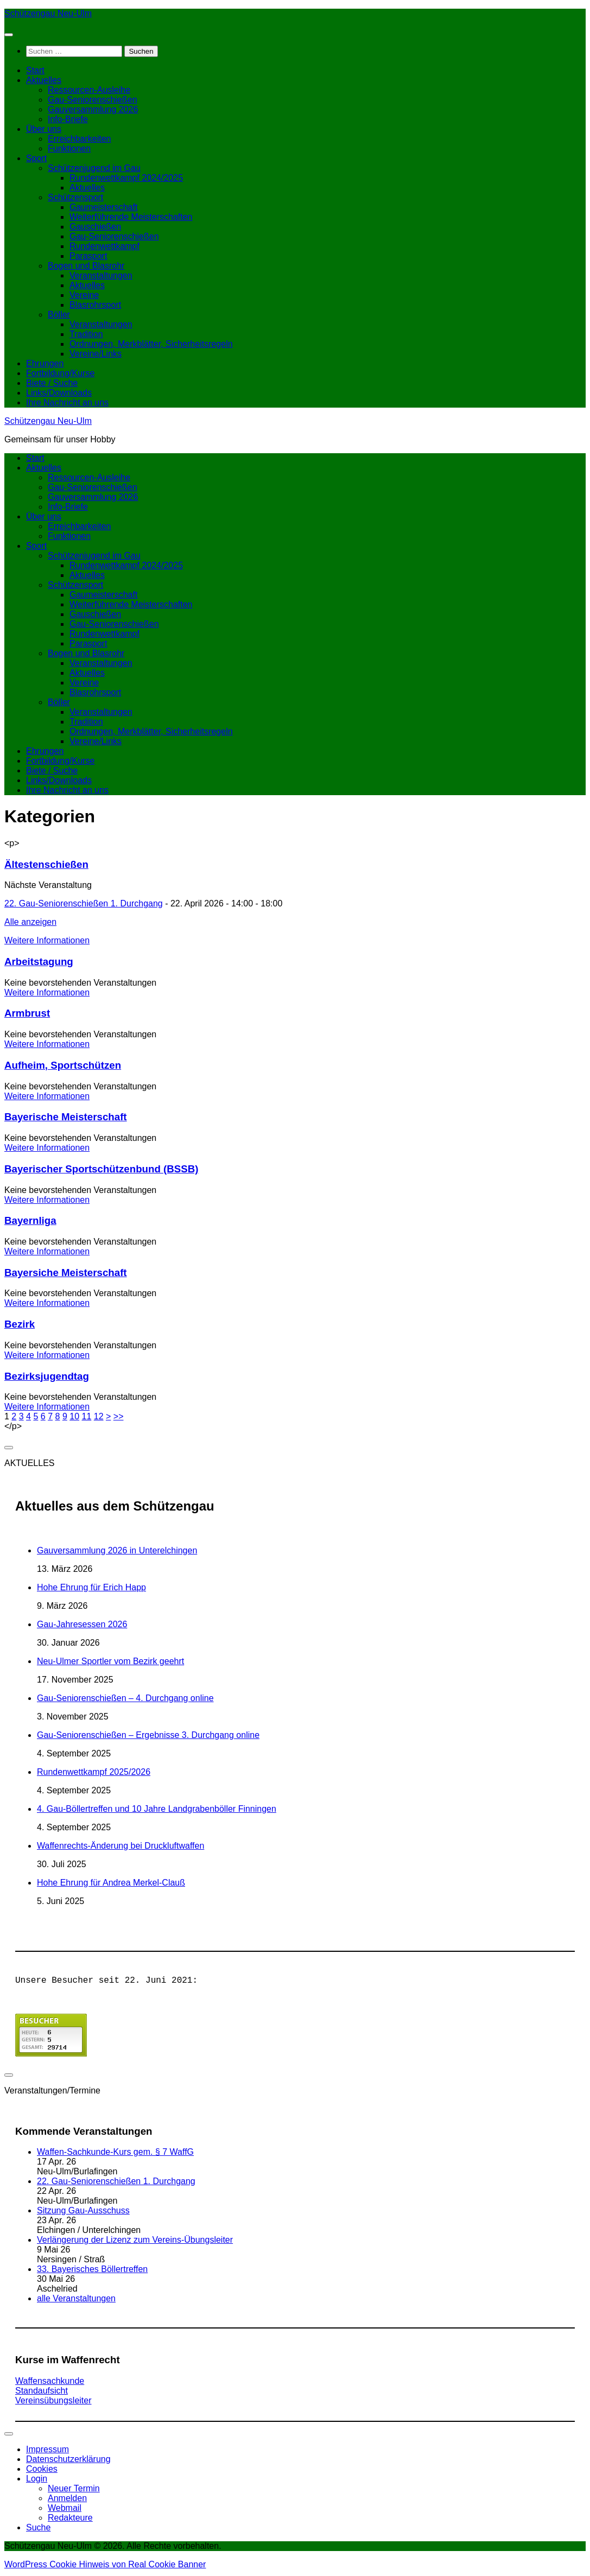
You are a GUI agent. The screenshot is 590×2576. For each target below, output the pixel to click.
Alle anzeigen (30, 922)
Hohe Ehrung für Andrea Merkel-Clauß (111, 1882)
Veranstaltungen (100, 275)
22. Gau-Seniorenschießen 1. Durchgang (83, 903)
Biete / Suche (52, 383)
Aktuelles (43, 80)
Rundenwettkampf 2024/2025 (126, 177)
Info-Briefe (68, 119)
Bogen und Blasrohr (86, 265)
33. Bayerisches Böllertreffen (92, 2271)
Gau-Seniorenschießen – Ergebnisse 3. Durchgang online (148, 1735)
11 (86, 1416)
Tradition (86, 334)
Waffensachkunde (49, 2383)
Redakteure (70, 2519)
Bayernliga (30, 1220)
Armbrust (27, 1013)
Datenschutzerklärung (68, 2461)
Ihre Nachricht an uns (67, 402)
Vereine (84, 295)
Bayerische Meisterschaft (65, 1116)
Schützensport (75, 197)
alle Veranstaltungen (76, 2300)
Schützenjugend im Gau (94, 168)
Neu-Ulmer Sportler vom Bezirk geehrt (110, 1661)
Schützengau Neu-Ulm (48, 13)
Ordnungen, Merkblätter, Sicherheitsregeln (151, 343)
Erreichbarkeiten (79, 138)
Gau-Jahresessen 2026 (82, 1624)
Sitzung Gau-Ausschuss (83, 2212)
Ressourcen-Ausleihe (89, 89)
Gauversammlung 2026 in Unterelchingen (117, 1550)
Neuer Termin (74, 2490)
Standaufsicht (41, 2392)
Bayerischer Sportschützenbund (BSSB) (101, 1169)
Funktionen (69, 148)
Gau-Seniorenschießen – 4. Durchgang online (125, 1698)
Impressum (47, 2451)
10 (74, 1416)
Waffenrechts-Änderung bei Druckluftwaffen (120, 1845)
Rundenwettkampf (104, 246)
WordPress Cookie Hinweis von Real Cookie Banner (105, 2566)
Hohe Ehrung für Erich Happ (91, 1587)
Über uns (43, 129)
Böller (59, 314)
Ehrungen (45, 363)
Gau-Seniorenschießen (92, 99)
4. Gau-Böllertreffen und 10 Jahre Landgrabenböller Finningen (156, 1808)
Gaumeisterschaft (103, 207)
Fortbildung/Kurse (60, 373)
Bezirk (19, 1324)
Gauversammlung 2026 (93, 109)
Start (35, 70)
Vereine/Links (95, 353)
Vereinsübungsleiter (53, 2402)
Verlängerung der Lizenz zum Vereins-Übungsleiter (135, 2242)
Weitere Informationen (47, 940)
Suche (38, 2529)
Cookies (42, 2471)
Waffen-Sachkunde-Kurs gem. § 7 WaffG (115, 2154)
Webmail (64, 2510)
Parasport (88, 256)
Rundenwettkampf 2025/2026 (93, 1771)
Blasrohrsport (95, 304)
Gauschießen (95, 226)
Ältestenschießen (46, 864)
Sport (36, 158)
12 (99, 1416)
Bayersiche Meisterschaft (65, 1272)
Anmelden (67, 2500)
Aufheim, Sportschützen (62, 1065)
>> (118, 1416)
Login (36, 2480)
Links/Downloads (59, 392)
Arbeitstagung (38, 961)
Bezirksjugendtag (46, 1376)
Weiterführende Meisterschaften (130, 216)
